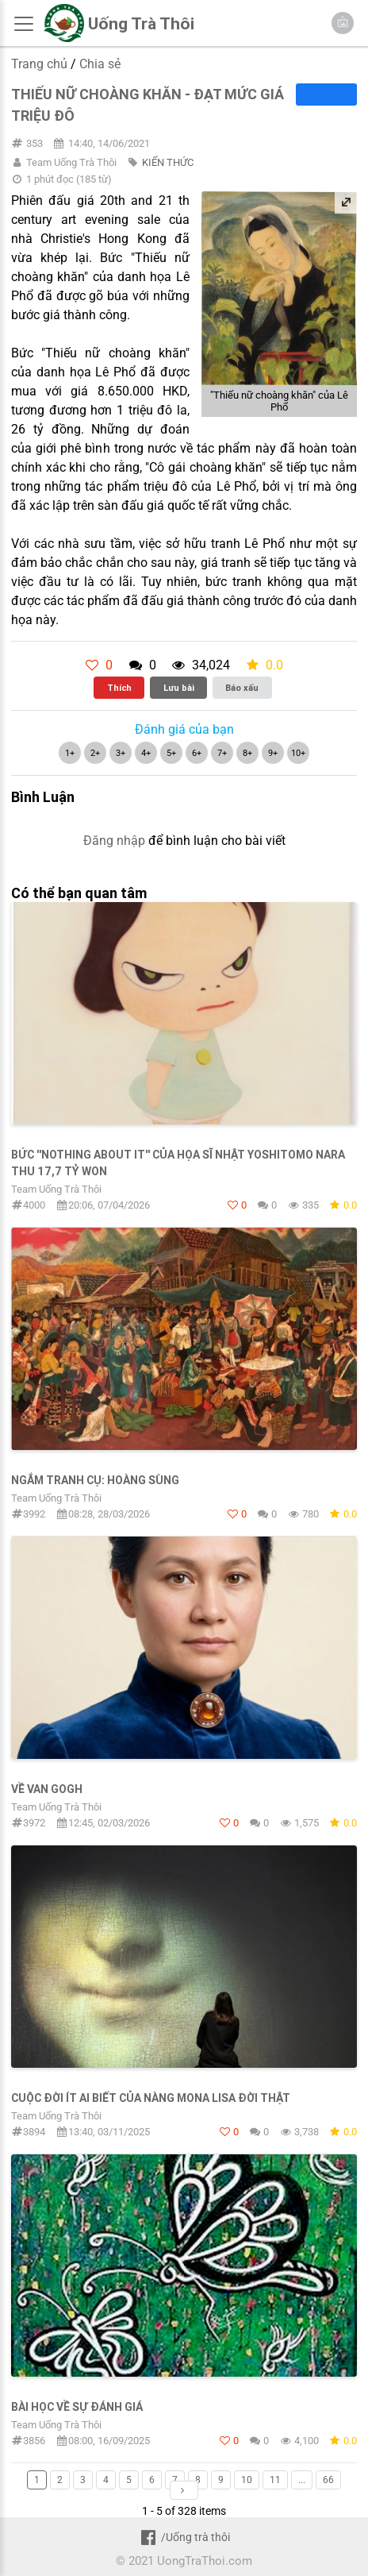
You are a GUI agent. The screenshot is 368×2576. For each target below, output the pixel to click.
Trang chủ (39, 63)
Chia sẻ (100, 63)
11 (275, 2479)
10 (246, 2479)
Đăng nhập (114, 840)
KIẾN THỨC (168, 162)
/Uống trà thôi (183, 2537)
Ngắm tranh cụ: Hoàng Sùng (95, 1480)
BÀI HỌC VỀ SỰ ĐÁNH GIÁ (77, 2407)
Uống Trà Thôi (141, 23)
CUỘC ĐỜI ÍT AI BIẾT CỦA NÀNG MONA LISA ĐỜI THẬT (150, 2098)
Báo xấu (242, 687)
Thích (119, 687)
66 (328, 2479)
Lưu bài (178, 687)
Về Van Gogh (46, 1789)
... (301, 2479)
